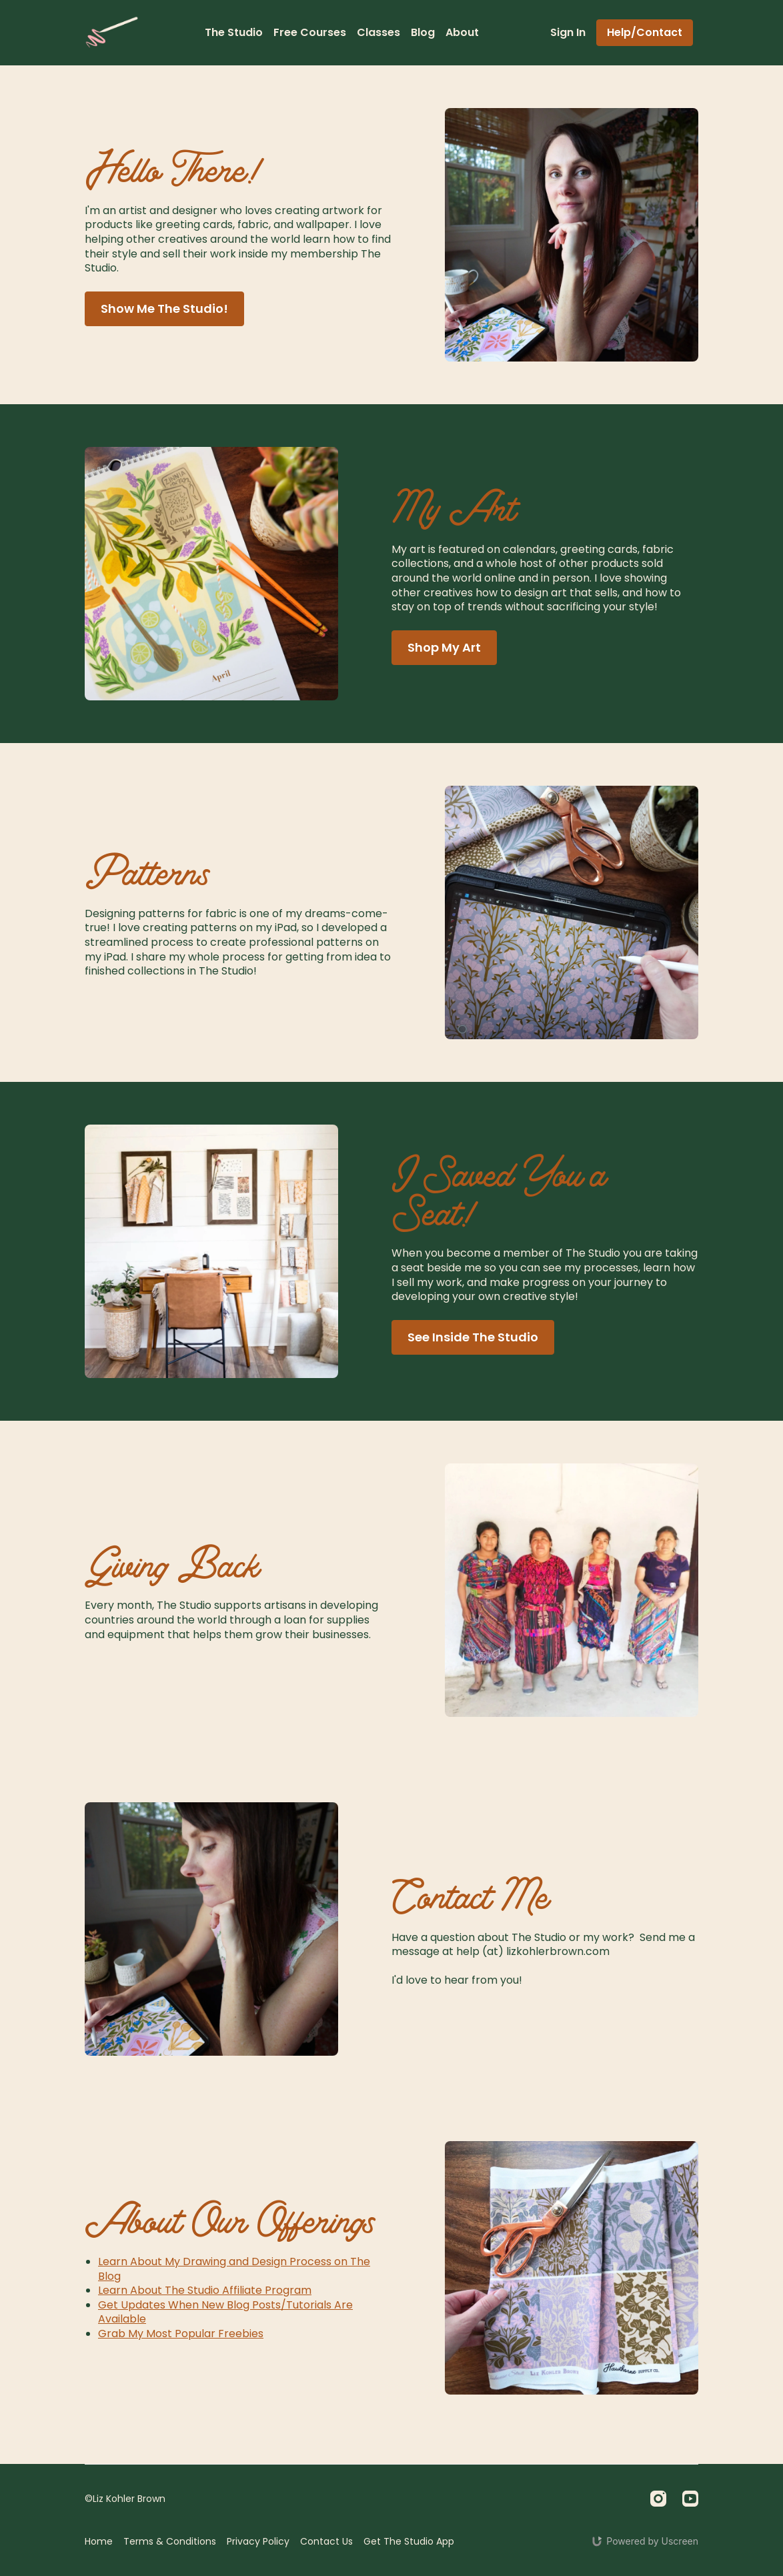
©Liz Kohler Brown (125, 2498)
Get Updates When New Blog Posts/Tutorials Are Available (225, 2312)
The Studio (234, 32)
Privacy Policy (258, 2541)
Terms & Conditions (169, 2541)
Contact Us (326, 2541)
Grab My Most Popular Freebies (180, 2333)
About (462, 32)
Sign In (568, 32)
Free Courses (309, 32)
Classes (378, 32)
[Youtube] (690, 2499)
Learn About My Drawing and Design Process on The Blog (234, 2269)
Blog (423, 32)
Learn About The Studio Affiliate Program (204, 2290)
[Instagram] (658, 2499)
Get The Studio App (408, 2541)
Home (99, 2541)
